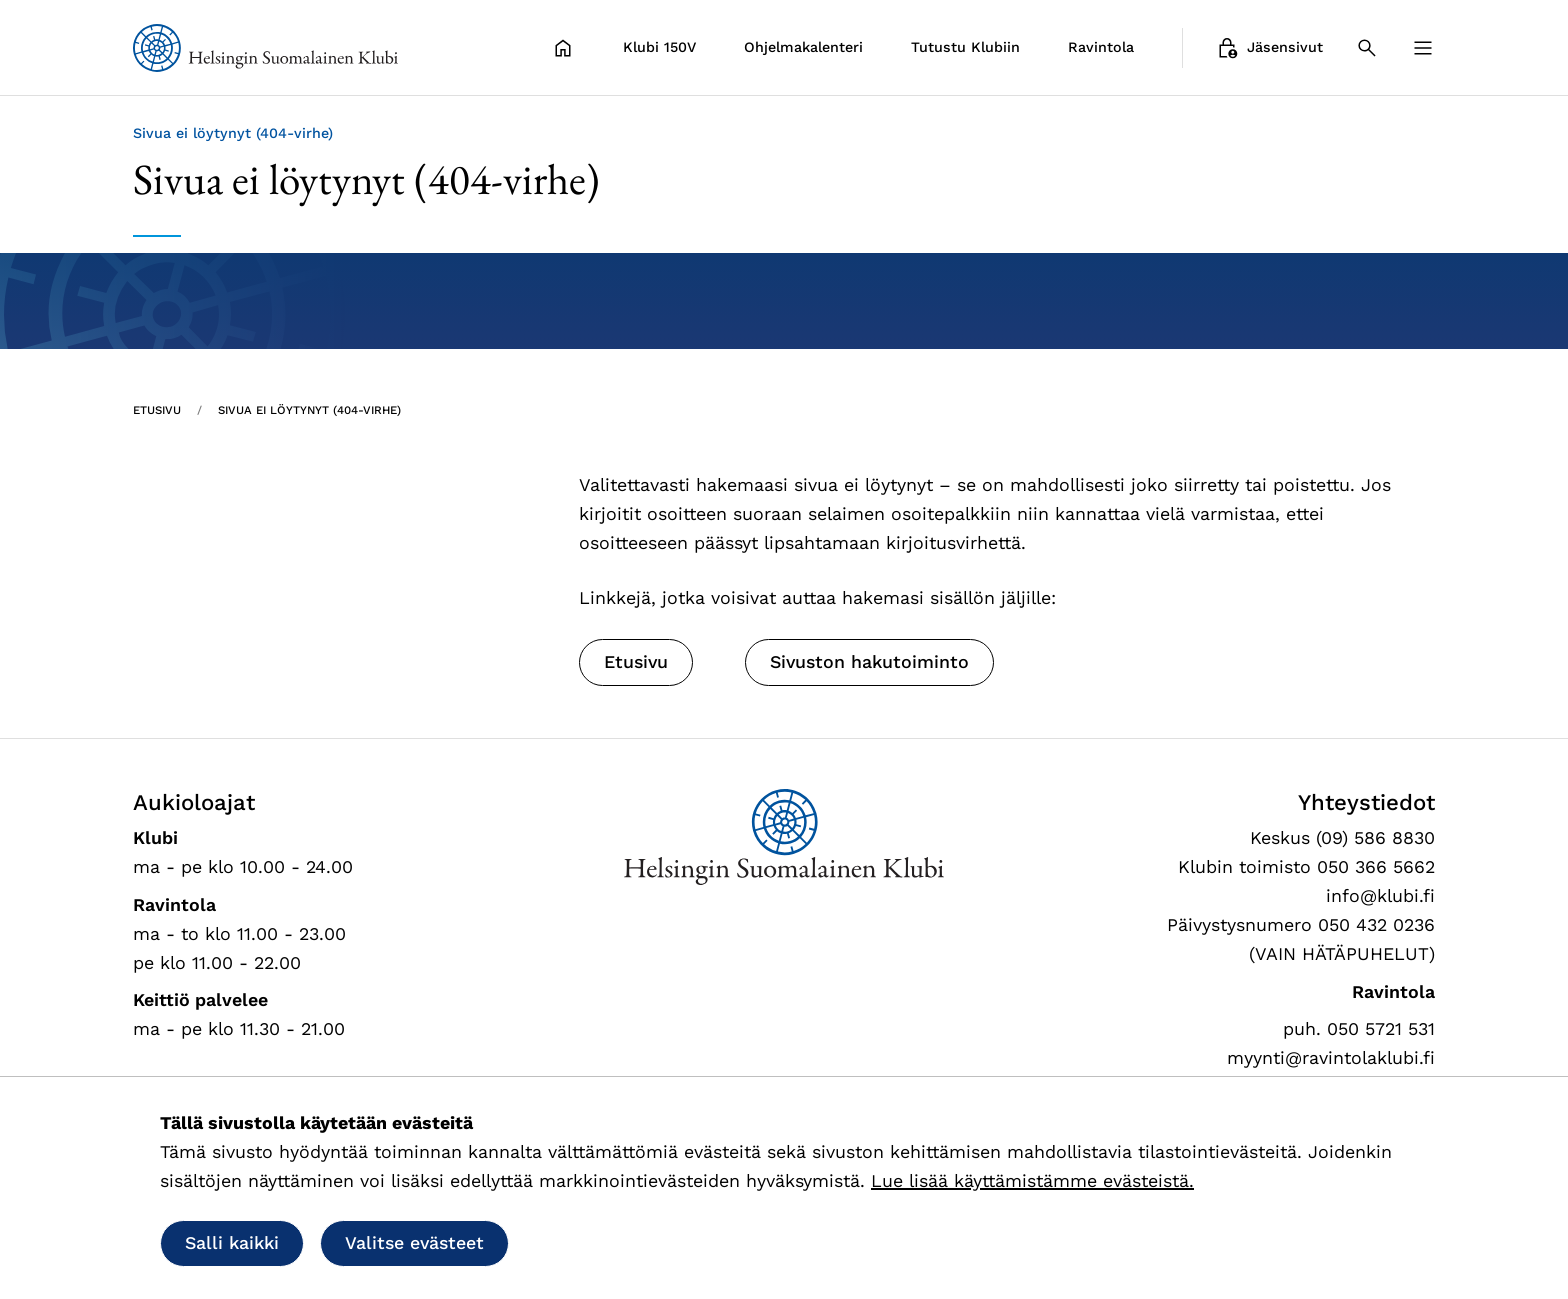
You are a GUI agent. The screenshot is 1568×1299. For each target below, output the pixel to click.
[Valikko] (1423, 48)
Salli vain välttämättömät (661, 1242)
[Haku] (1367, 48)
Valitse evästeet (414, 1242)
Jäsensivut (1269, 48)
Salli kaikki (232, 1242)
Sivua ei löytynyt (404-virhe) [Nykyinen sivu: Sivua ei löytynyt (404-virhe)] (309, 410)
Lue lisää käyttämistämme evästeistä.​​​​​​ (1032, 1180)
